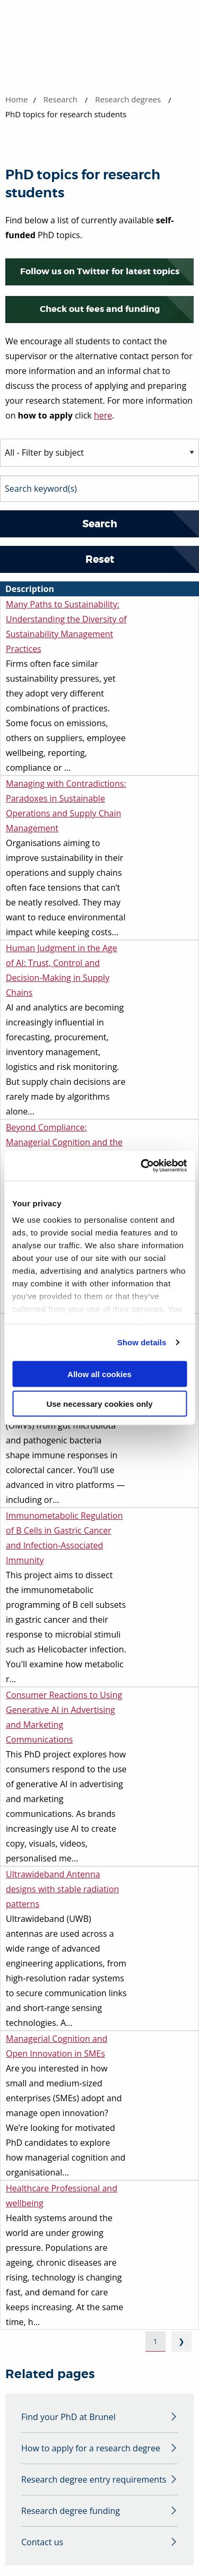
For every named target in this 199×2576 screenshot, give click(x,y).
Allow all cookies (99, 1373)
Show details (142, 1342)
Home (16, 99)
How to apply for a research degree (90, 2448)
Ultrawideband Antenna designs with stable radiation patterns (62, 1889)
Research (60, 99)
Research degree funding (70, 2511)
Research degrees (128, 99)
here (103, 415)
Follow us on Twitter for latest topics (99, 271)
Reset (99, 559)
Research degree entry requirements (94, 2479)
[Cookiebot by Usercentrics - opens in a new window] (142, 1166)
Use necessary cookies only (99, 1403)
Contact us (42, 2542)
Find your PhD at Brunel (68, 2417)
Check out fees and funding (100, 309)
